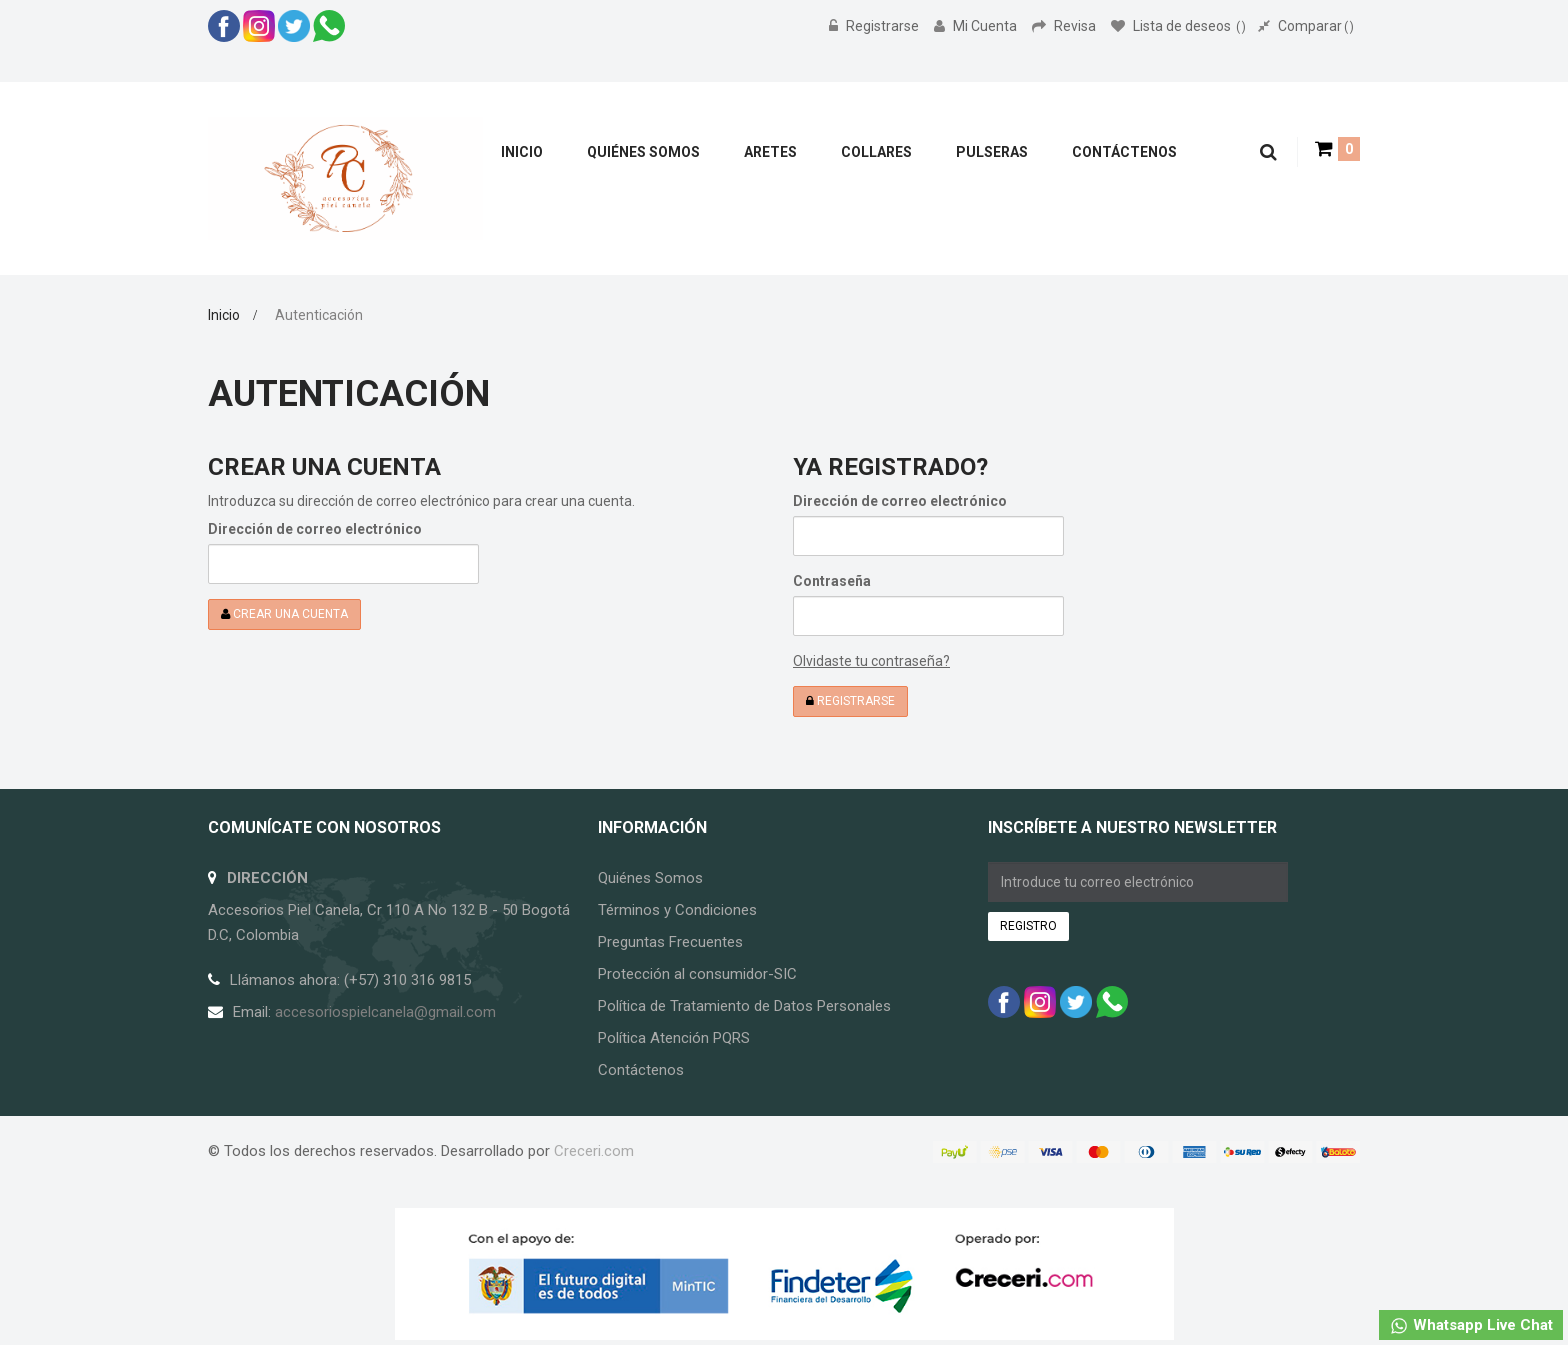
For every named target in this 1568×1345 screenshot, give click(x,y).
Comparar (1306, 26)
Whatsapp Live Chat (1471, 1326)
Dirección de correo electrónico (315, 529)
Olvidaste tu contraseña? (871, 661)
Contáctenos (641, 1070)
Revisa (1065, 26)
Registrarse (875, 26)
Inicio (224, 315)
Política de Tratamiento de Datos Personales (744, 1006)
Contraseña (832, 581)
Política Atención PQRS (674, 1038)
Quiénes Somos (650, 878)
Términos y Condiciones (677, 910)
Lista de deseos (1178, 26)
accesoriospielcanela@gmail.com (385, 1012)
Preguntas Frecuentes (670, 942)
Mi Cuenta (977, 26)
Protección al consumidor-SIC (697, 974)
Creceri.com (594, 1151)
